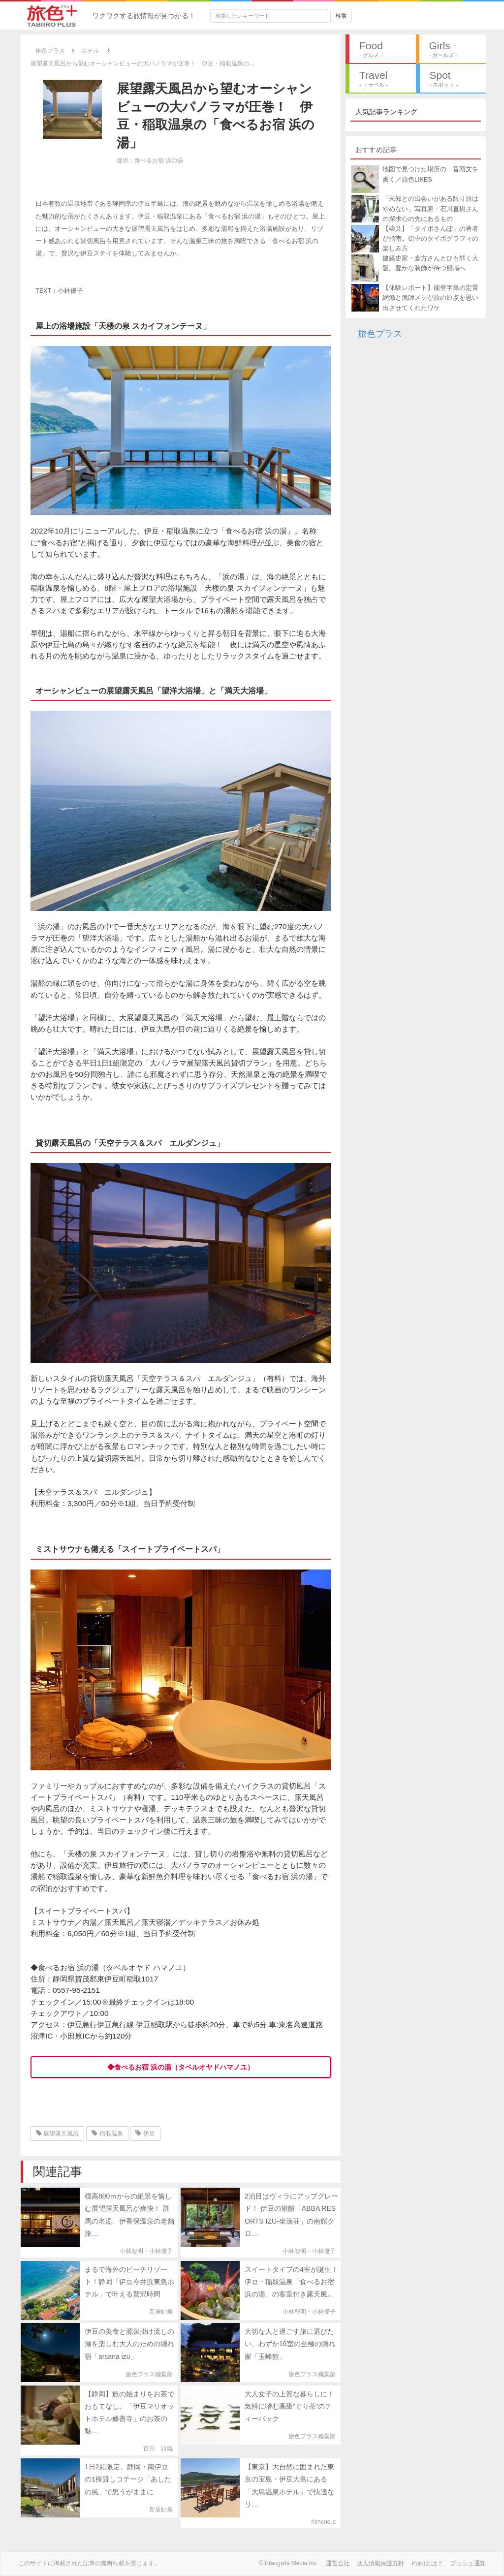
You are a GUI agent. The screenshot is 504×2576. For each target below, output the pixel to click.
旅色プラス (380, 334)
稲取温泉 (107, 2133)
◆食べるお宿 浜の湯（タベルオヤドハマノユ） (180, 2067)
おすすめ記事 (376, 150)
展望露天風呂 (57, 2133)
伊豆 (145, 2133)
